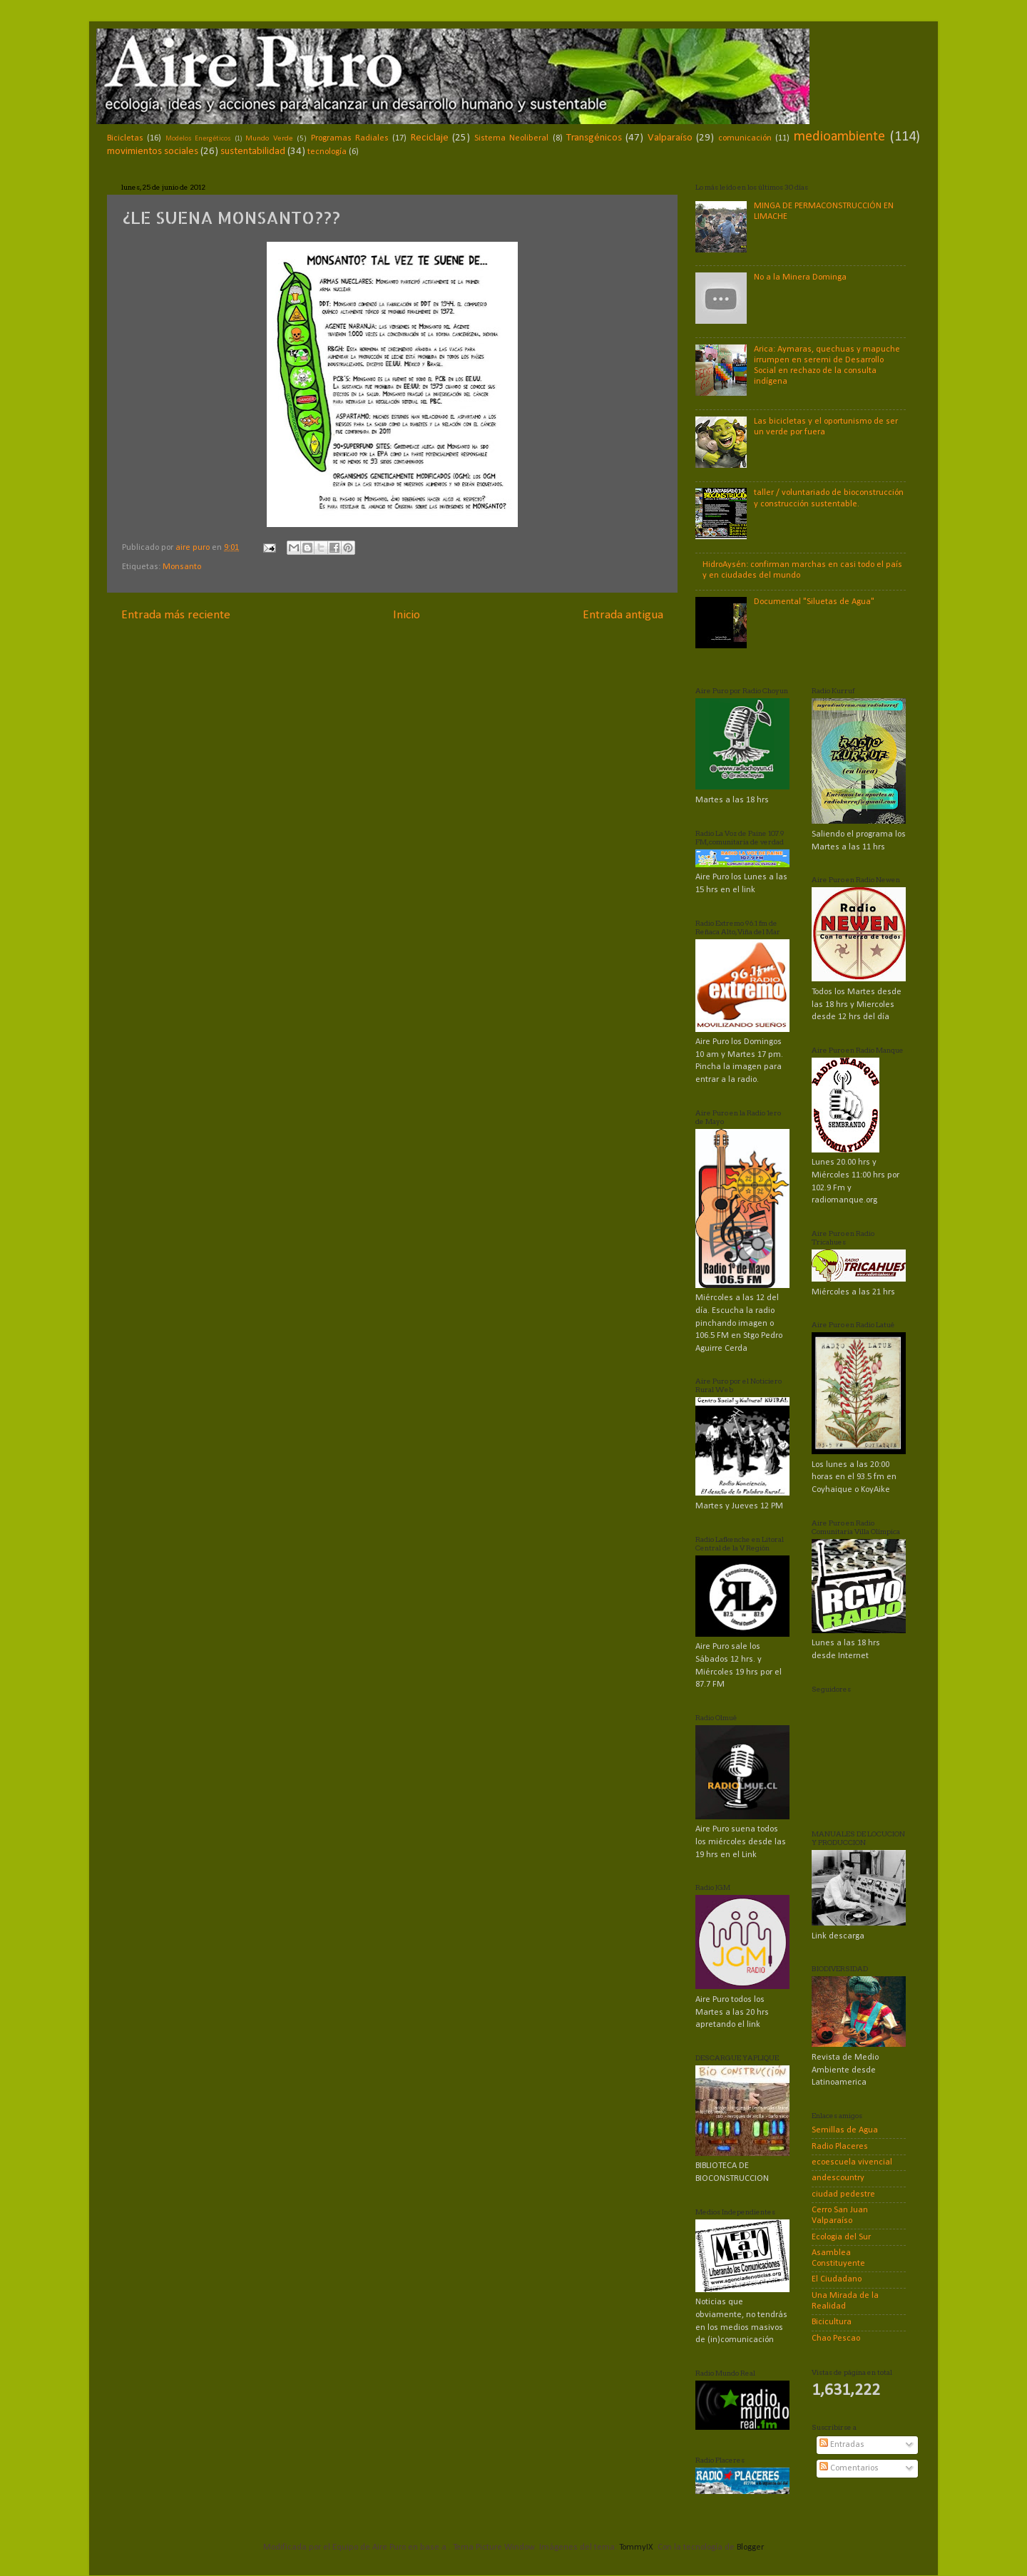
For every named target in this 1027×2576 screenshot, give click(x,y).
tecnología (327, 152)
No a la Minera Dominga (800, 277)
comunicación (745, 138)
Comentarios (849, 2468)
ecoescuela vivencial (852, 2162)
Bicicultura (832, 2322)
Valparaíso (670, 138)
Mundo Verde (268, 138)
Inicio (406, 615)
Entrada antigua (623, 615)
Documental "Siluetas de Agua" (814, 602)
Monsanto (182, 567)
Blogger (750, 2547)
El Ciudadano (837, 2279)
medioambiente (839, 137)
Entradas (841, 2444)
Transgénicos (594, 138)
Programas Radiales (350, 138)
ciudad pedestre (843, 2194)
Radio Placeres (840, 2146)
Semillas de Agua (845, 2130)
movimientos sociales (152, 151)
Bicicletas (125, 138)
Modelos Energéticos (198, 139)
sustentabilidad (252, 151)
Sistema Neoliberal (511, 138)
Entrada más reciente (175, 615)
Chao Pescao (836, 2338)
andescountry (838, 2178)
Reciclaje (430, 138)
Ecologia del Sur (841, 2237)
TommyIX (636, 2547)
